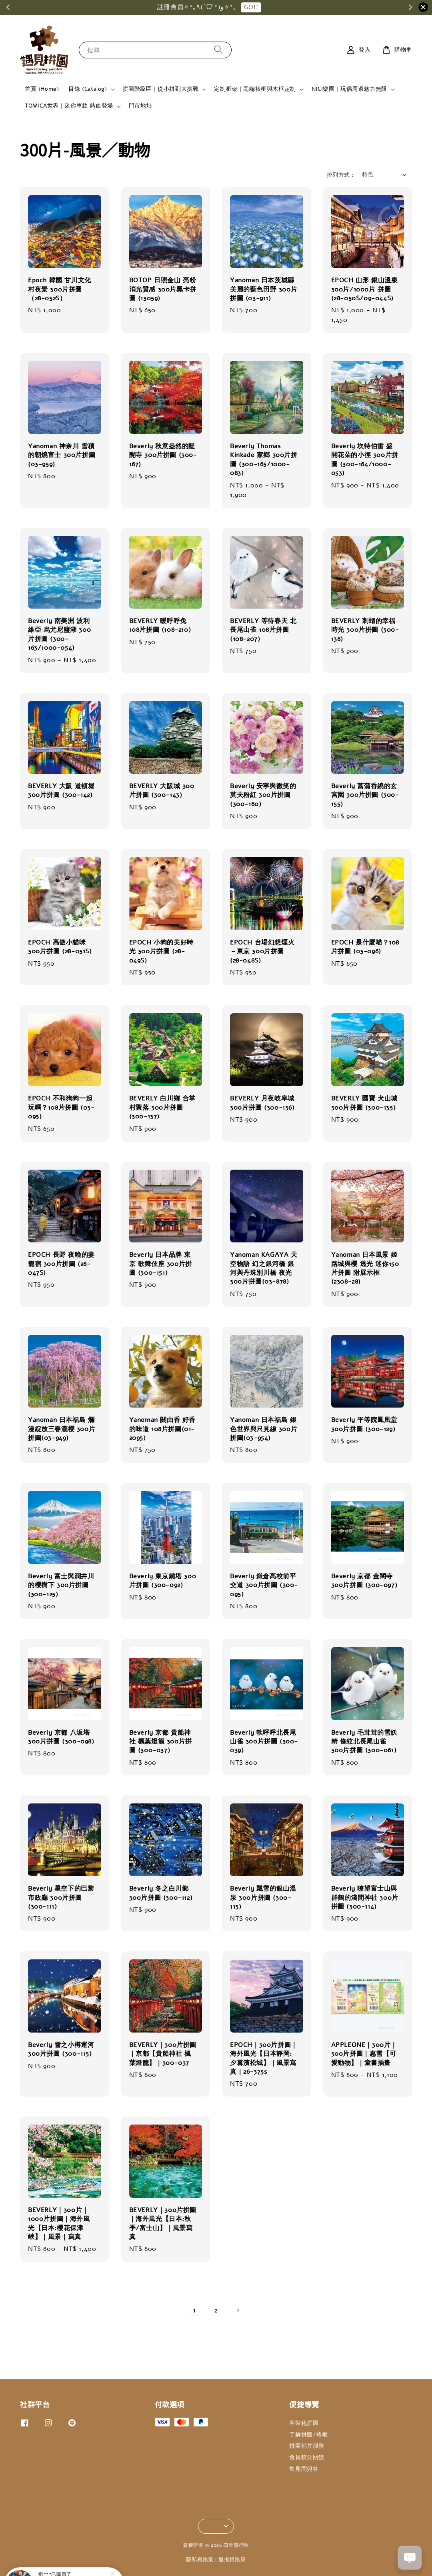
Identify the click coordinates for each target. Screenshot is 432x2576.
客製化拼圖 (303, 2423)
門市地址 (140, 106)
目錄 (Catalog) (87, 89)
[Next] (237, 2310)
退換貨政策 (232, 2559)
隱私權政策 (200, 2559)
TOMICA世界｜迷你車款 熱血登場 (69, 106)
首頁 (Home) (42, 89)
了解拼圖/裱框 (308, 2434)
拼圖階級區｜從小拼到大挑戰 (161, 89)
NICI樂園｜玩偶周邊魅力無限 (349, 89)
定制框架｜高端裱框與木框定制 (255, 89)
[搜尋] (218, 50)
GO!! (251, 7)
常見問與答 (303, 2469)
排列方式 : (340, 175)
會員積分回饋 (306, 2457)
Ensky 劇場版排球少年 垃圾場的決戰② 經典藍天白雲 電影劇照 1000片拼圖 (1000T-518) (73, 2554)
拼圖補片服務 (306, 2446)
